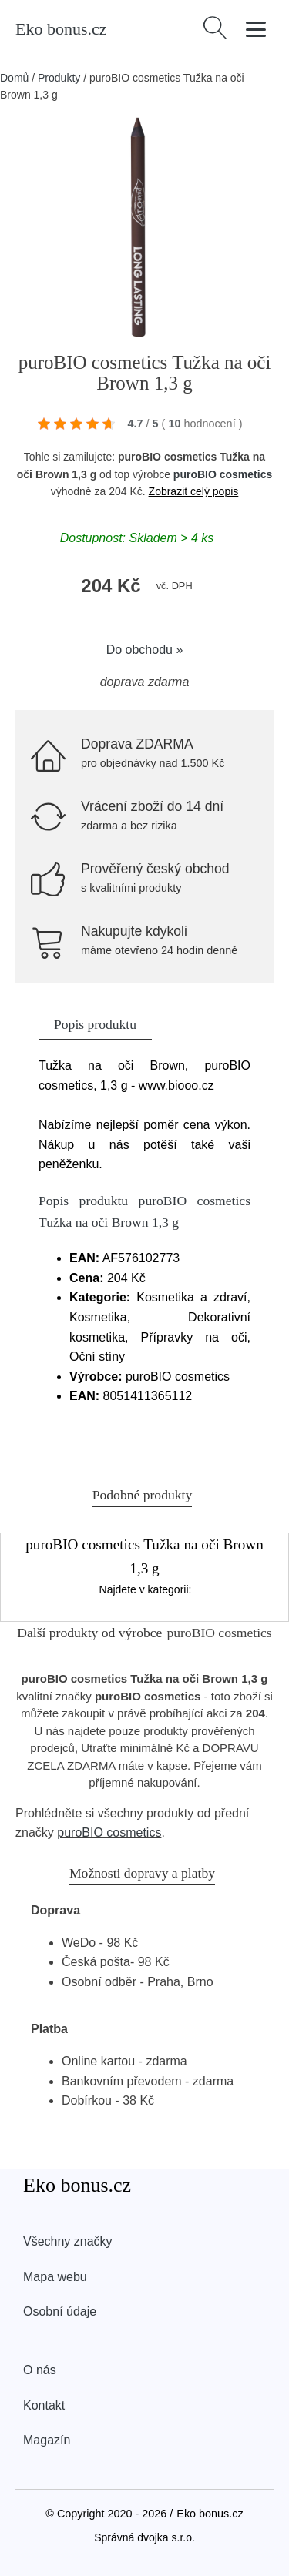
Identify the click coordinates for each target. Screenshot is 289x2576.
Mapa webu (55, 2276)
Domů (14, 78)
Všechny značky (68, 2241)
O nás (39, 2370)
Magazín (46, 2440)
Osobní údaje (59, 2311)
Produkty (59, 78)
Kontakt (44, 2405)
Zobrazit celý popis (194, 491)
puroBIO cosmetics (222, 474)
